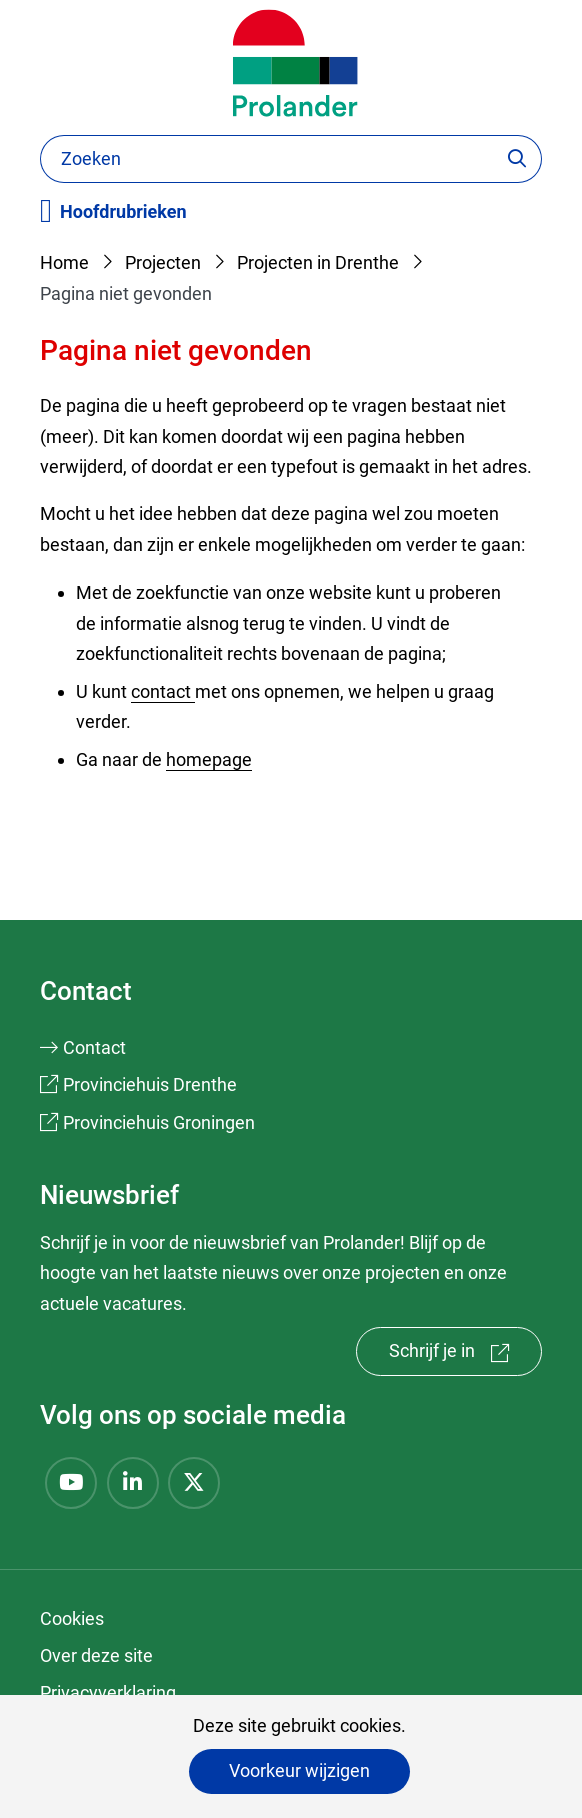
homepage (209, 759)
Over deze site (96, 1655)
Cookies (72, 1618)
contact (163, 691)
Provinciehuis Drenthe (150, 1084)
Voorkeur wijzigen (299, 1770)
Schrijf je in (465, 1355)
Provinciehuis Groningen (159, 1122)
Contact (94, 1047)
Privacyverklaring (108, 1692)
